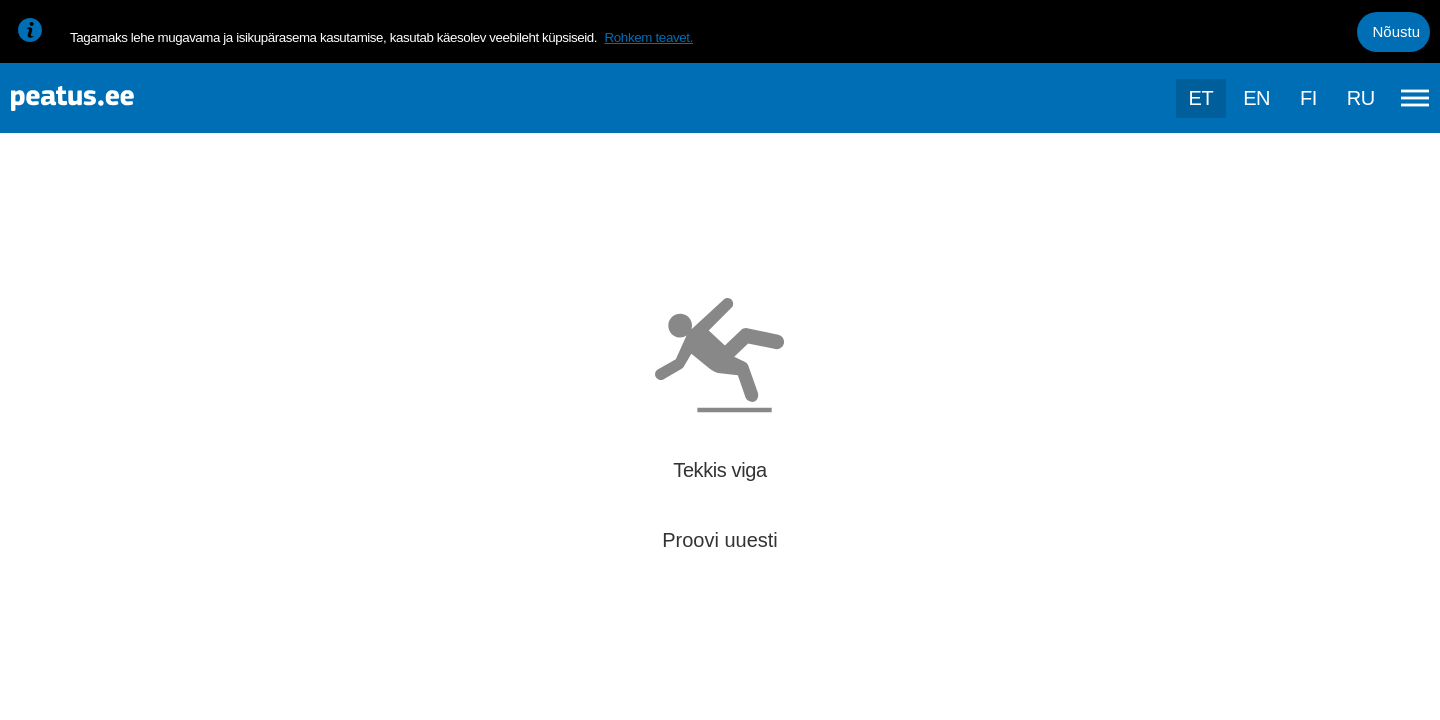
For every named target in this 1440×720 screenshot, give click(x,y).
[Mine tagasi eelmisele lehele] (32, 196)
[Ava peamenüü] (1415, 98)
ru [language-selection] (1361, 98)
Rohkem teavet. (648, 37)
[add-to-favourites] (445, 215)
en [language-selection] (1256, 98)
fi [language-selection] (1308, 98)
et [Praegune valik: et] (1201, 98)
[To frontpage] (115, 98)
